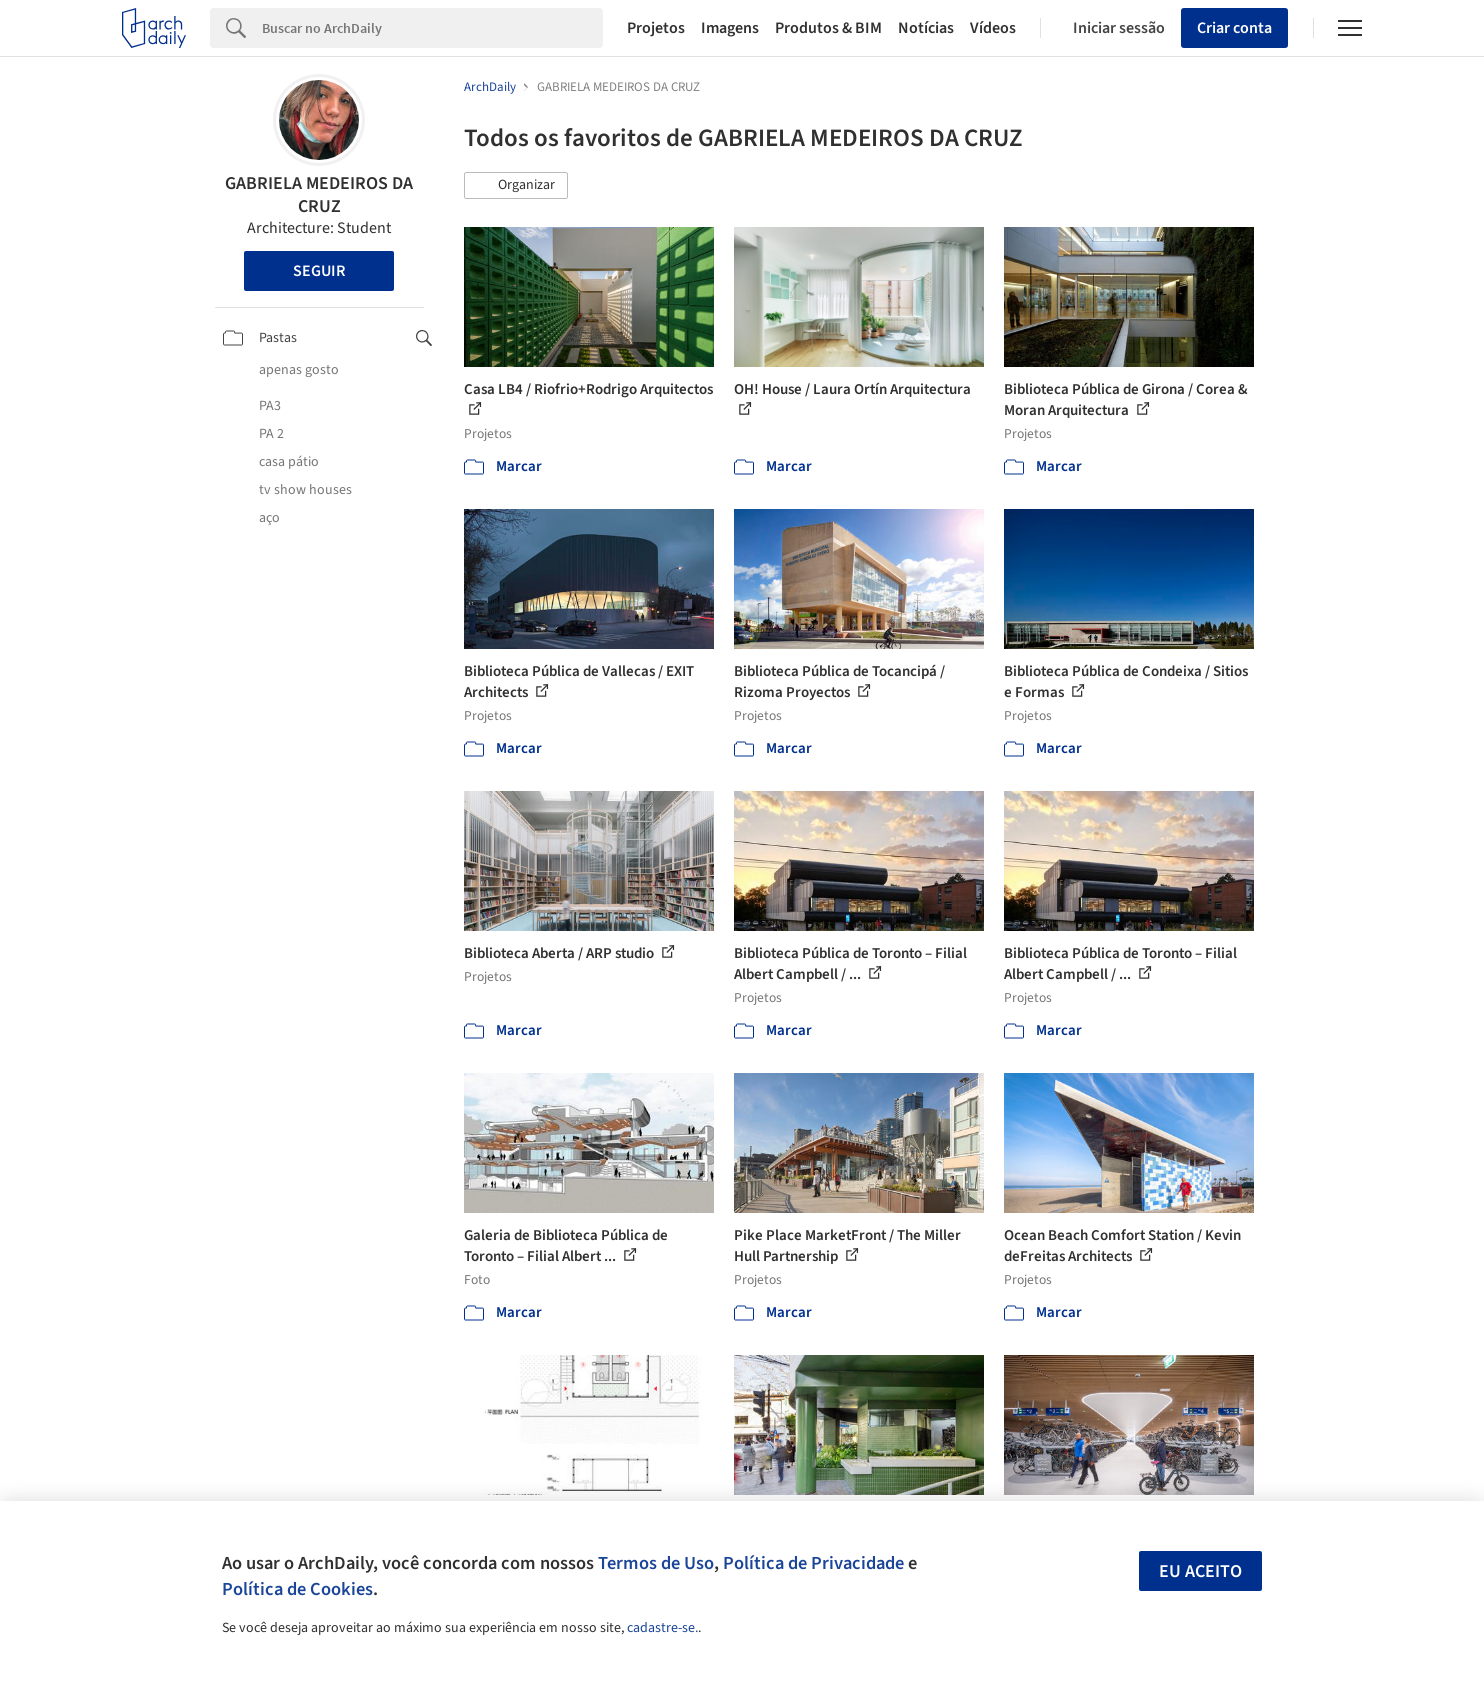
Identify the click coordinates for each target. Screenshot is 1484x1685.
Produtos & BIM (828, 28)
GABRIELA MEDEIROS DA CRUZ (319, 195)
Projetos (656, 28)
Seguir (319, 271)
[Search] (432, 28)
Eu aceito (1200, 1571)
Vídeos (993, 28)
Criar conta (1234, 28)
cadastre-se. (662, 1628)
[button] (516, 186)
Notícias (926, 28)
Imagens (730, 28)
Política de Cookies (297, 1589)
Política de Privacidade (813, 1563)
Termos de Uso (656, 1563)
